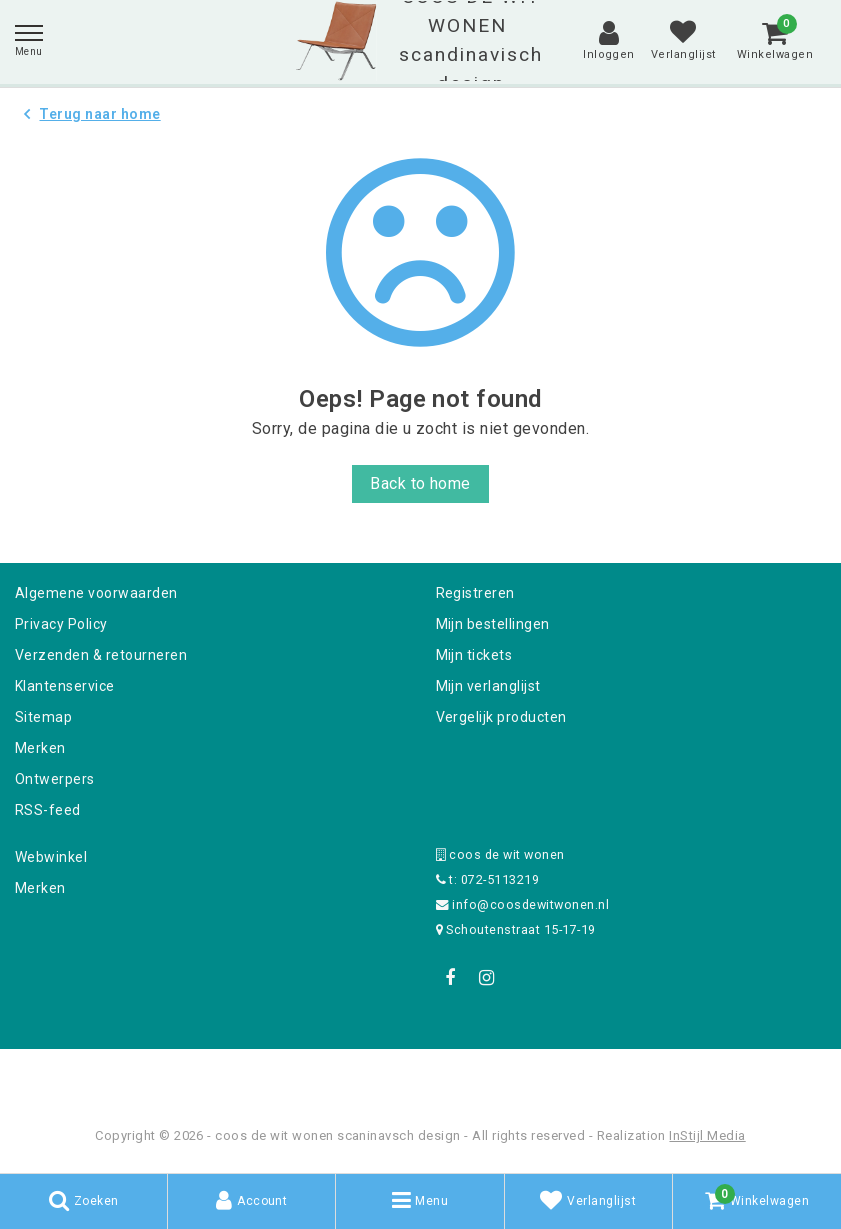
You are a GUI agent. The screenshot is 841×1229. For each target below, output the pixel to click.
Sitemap (43, 717)
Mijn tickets (474, 655)
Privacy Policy (61, 624)
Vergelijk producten (501, 717)
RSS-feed (48, 810)
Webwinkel (51, 857)
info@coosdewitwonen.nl (523, 904)
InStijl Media (707, 1135)
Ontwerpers (55, 779)
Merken (40, 748)
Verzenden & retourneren (101, 655)
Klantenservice (65, 686)
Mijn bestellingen (493, 624)
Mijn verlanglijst (488, 686)
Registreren (475, 593)
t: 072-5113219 (488, 879)
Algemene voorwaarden (96, 593)
